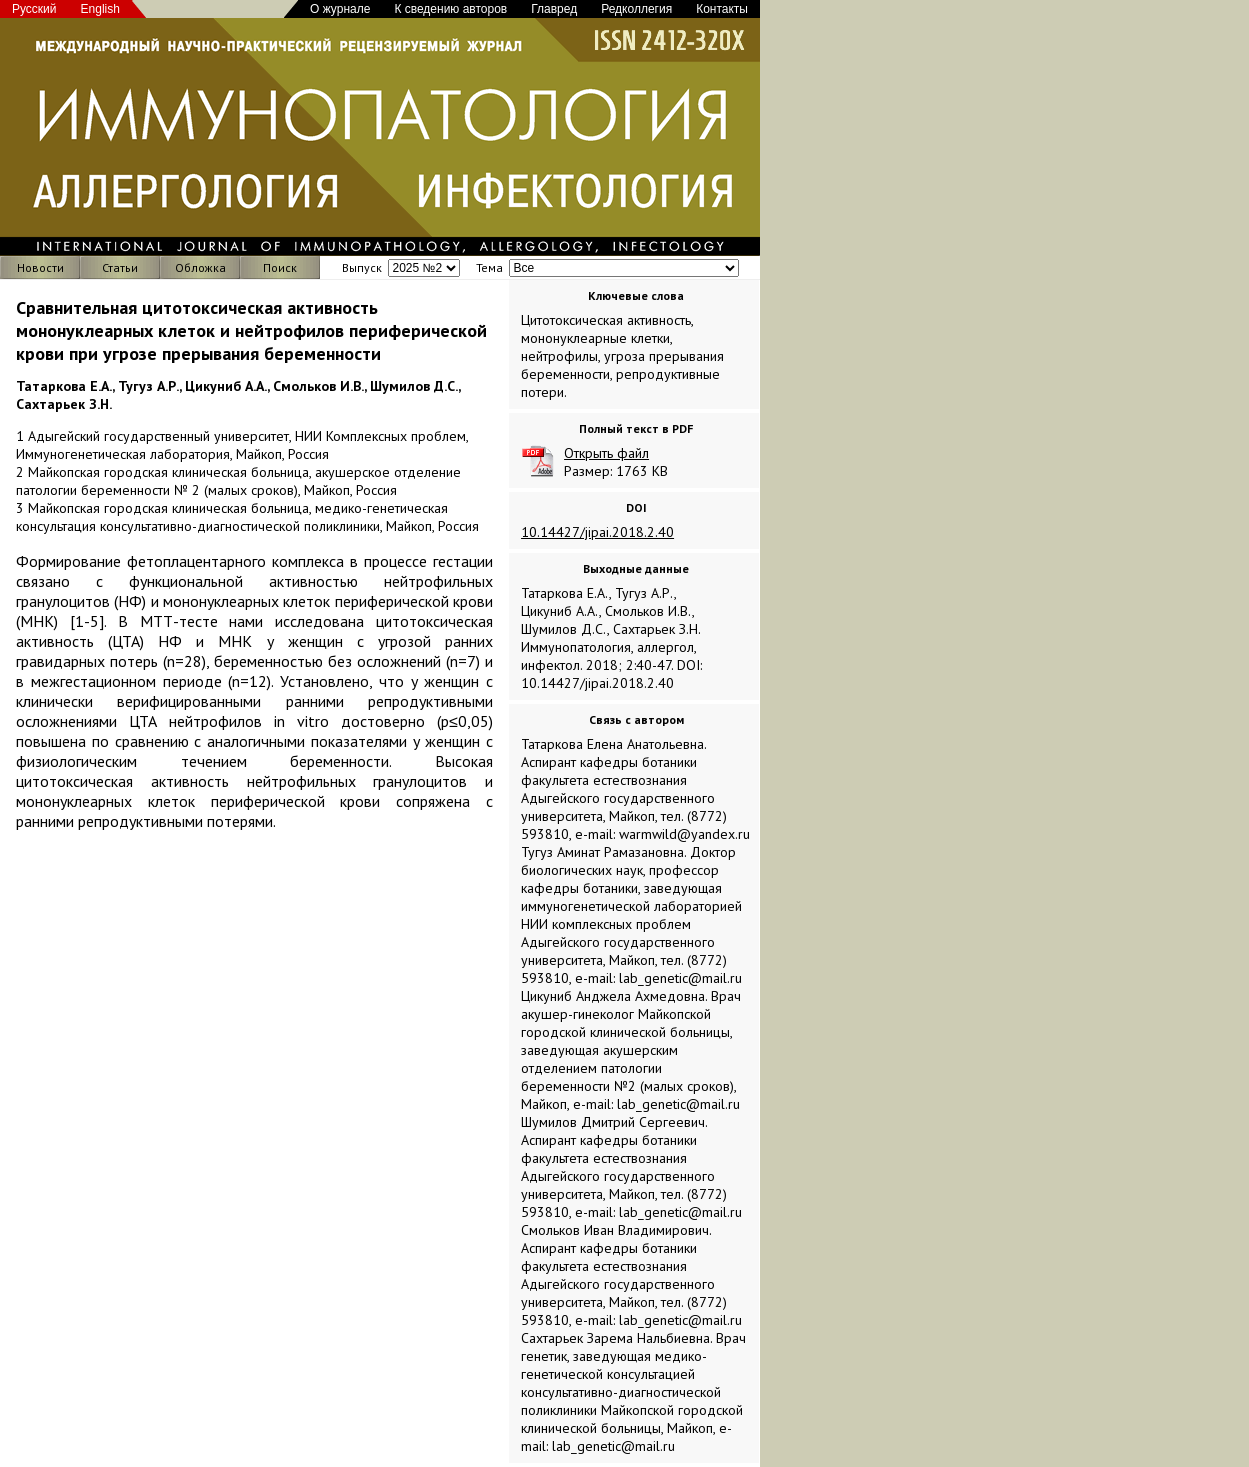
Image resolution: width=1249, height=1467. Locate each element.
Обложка (200, 267)
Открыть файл (606, 453)
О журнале (340, 9)
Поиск (280, 267)
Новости (40, 267)
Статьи (120, 267)
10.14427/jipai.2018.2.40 (597, 532)
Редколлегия (636, 9)
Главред (554, 9)
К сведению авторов (450, 9)
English (100, 9)
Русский (34, 9)
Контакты (722, 9)
